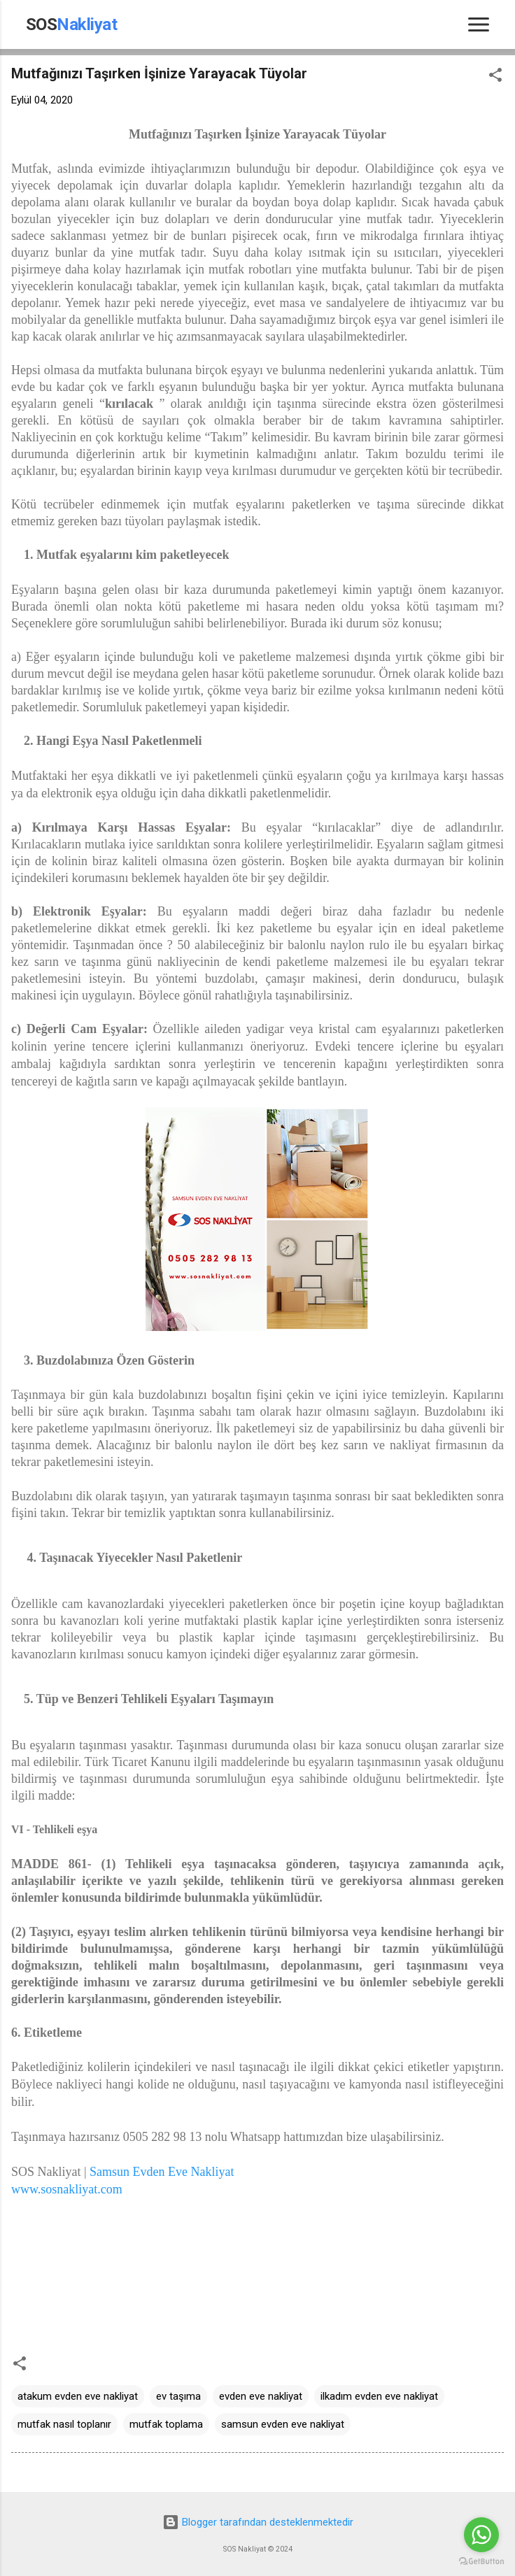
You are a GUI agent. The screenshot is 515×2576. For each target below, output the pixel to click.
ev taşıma (178, 2396)
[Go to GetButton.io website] (481, 2561)
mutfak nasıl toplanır (64, 2424)
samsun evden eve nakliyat (282, 2424)
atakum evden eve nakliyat (77, 2396)
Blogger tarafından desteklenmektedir (257, 2522)
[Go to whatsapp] (481, 2534)
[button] (495, 77)
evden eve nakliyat (260, 2396)
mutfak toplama (166, 2424)
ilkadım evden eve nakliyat (379, 2396)
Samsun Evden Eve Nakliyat (163, 2172)
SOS (72, 24)
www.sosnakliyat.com (66, 2189)
